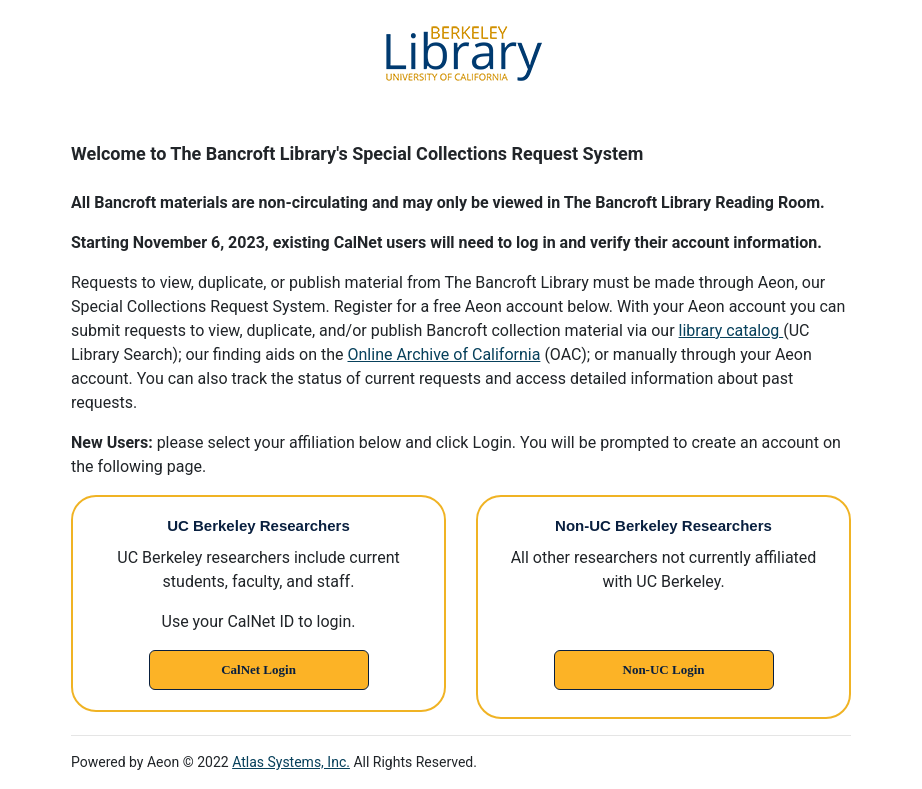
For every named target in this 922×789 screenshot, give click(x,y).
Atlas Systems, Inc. (291, 762)
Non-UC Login (664, 669)
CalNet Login (258, 669)
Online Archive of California (444, 354)
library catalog (731, 330)
